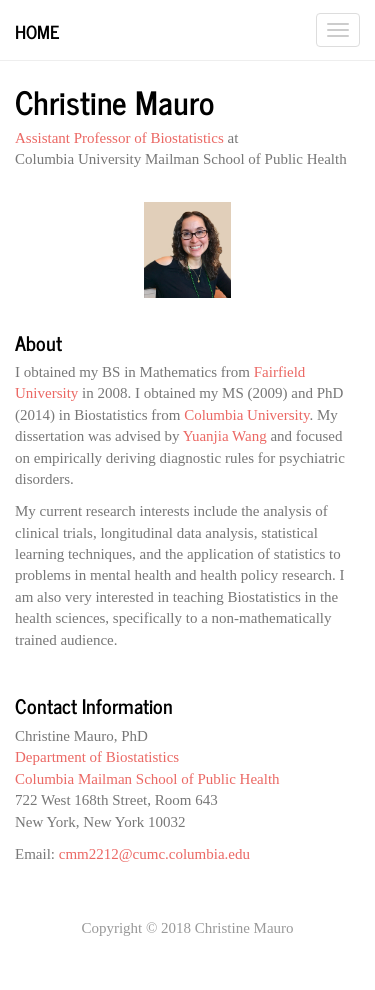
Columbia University (246, 415)
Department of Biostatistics (97, 757)
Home (37, 30)
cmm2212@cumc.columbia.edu (154, 854)
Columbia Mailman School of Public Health (147, 779)
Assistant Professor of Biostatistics (119, 138)
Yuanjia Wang (225, 436)
